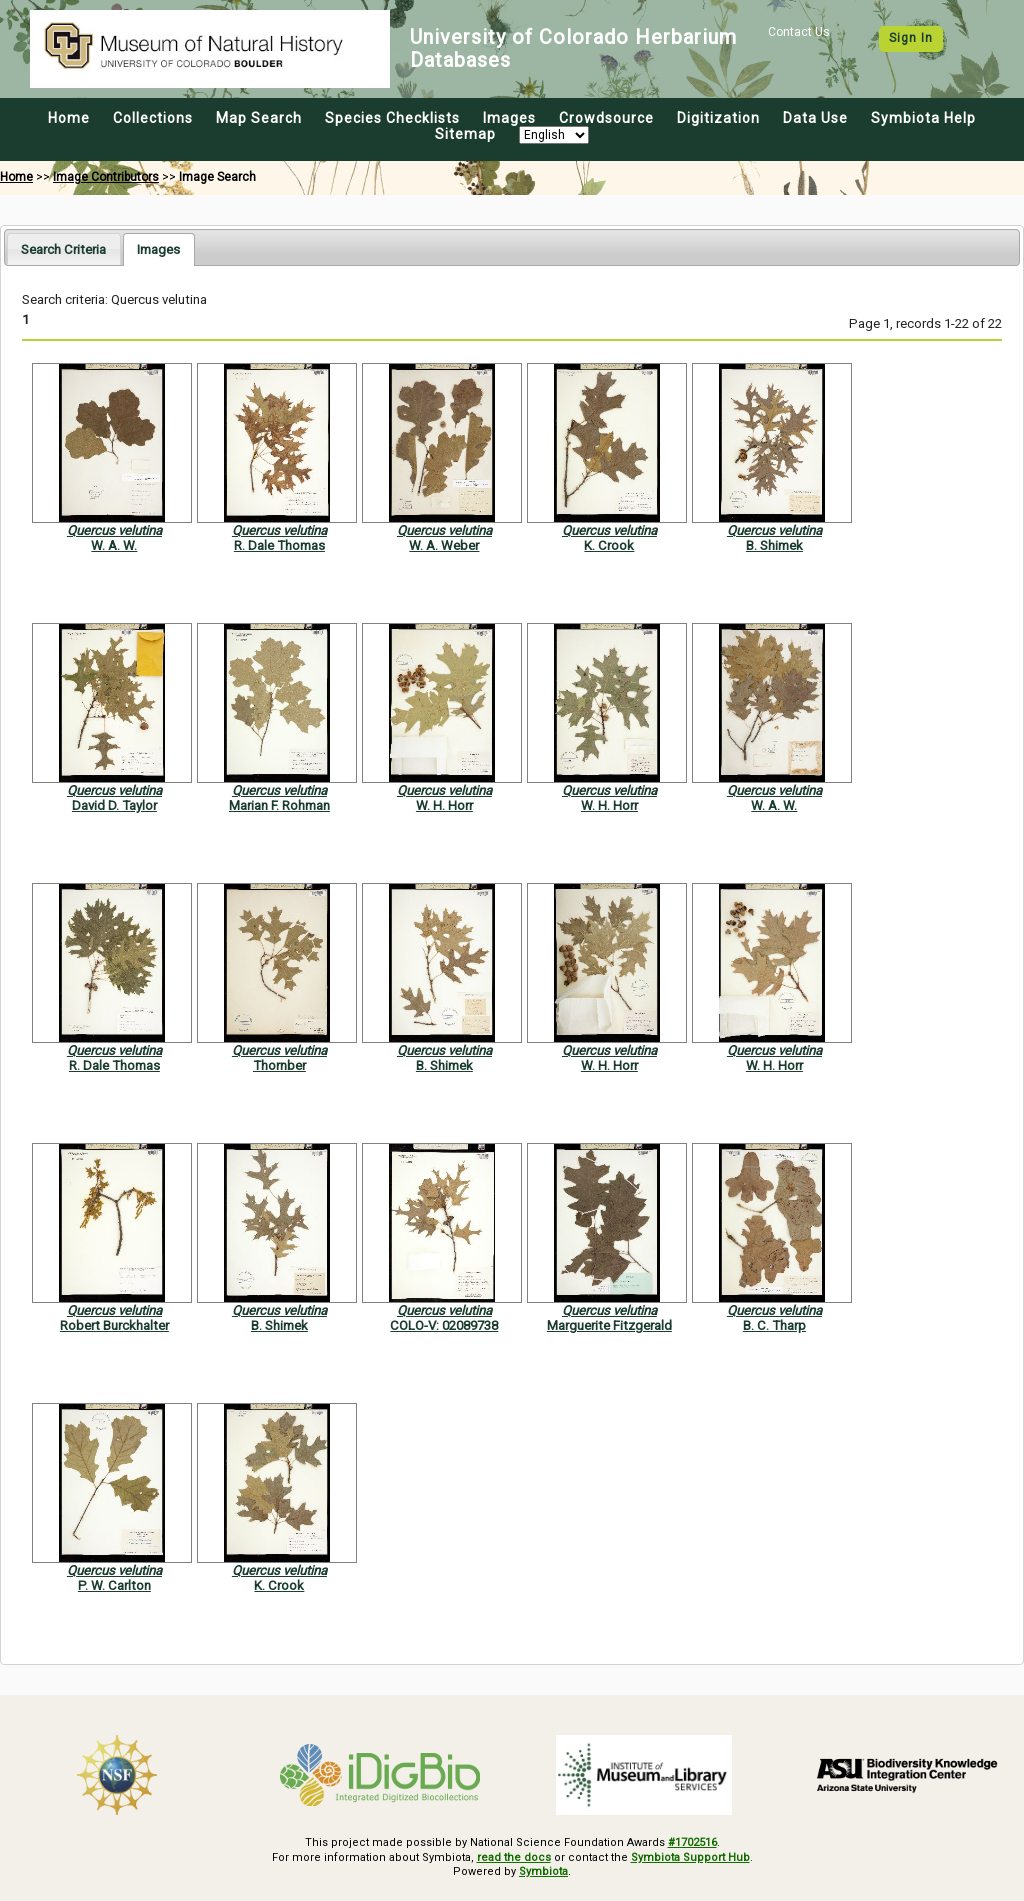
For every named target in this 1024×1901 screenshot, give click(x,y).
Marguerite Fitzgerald (609, 1325)
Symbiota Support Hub (690, 1857)
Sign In (911, 38)
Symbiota (543, 1871)
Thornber (279, 1065)
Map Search (259, 118)
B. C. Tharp (774, 1325)
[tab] (63, 248)
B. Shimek (774, 545)
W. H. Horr (444, 805)
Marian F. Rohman (279, 805)
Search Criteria (63, 249)
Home (69, 118)
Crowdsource (606, 118)
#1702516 (692, 1842)
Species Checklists (392, 118)
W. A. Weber (444, 545)
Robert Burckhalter (114, 1325)
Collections (153, 118)
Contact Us (799, 32)
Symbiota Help (923, 118)
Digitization (718, 118)
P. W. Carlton (114, 1585)
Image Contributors (106, 177)
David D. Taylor (114, 805)
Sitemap (465, 134)
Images (509, 118)
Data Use (815, 118)
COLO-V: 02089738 (444, 1325)
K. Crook (609, 545)
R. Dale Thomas (279, 545)
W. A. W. (114, 545)
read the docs (514, 1857)
